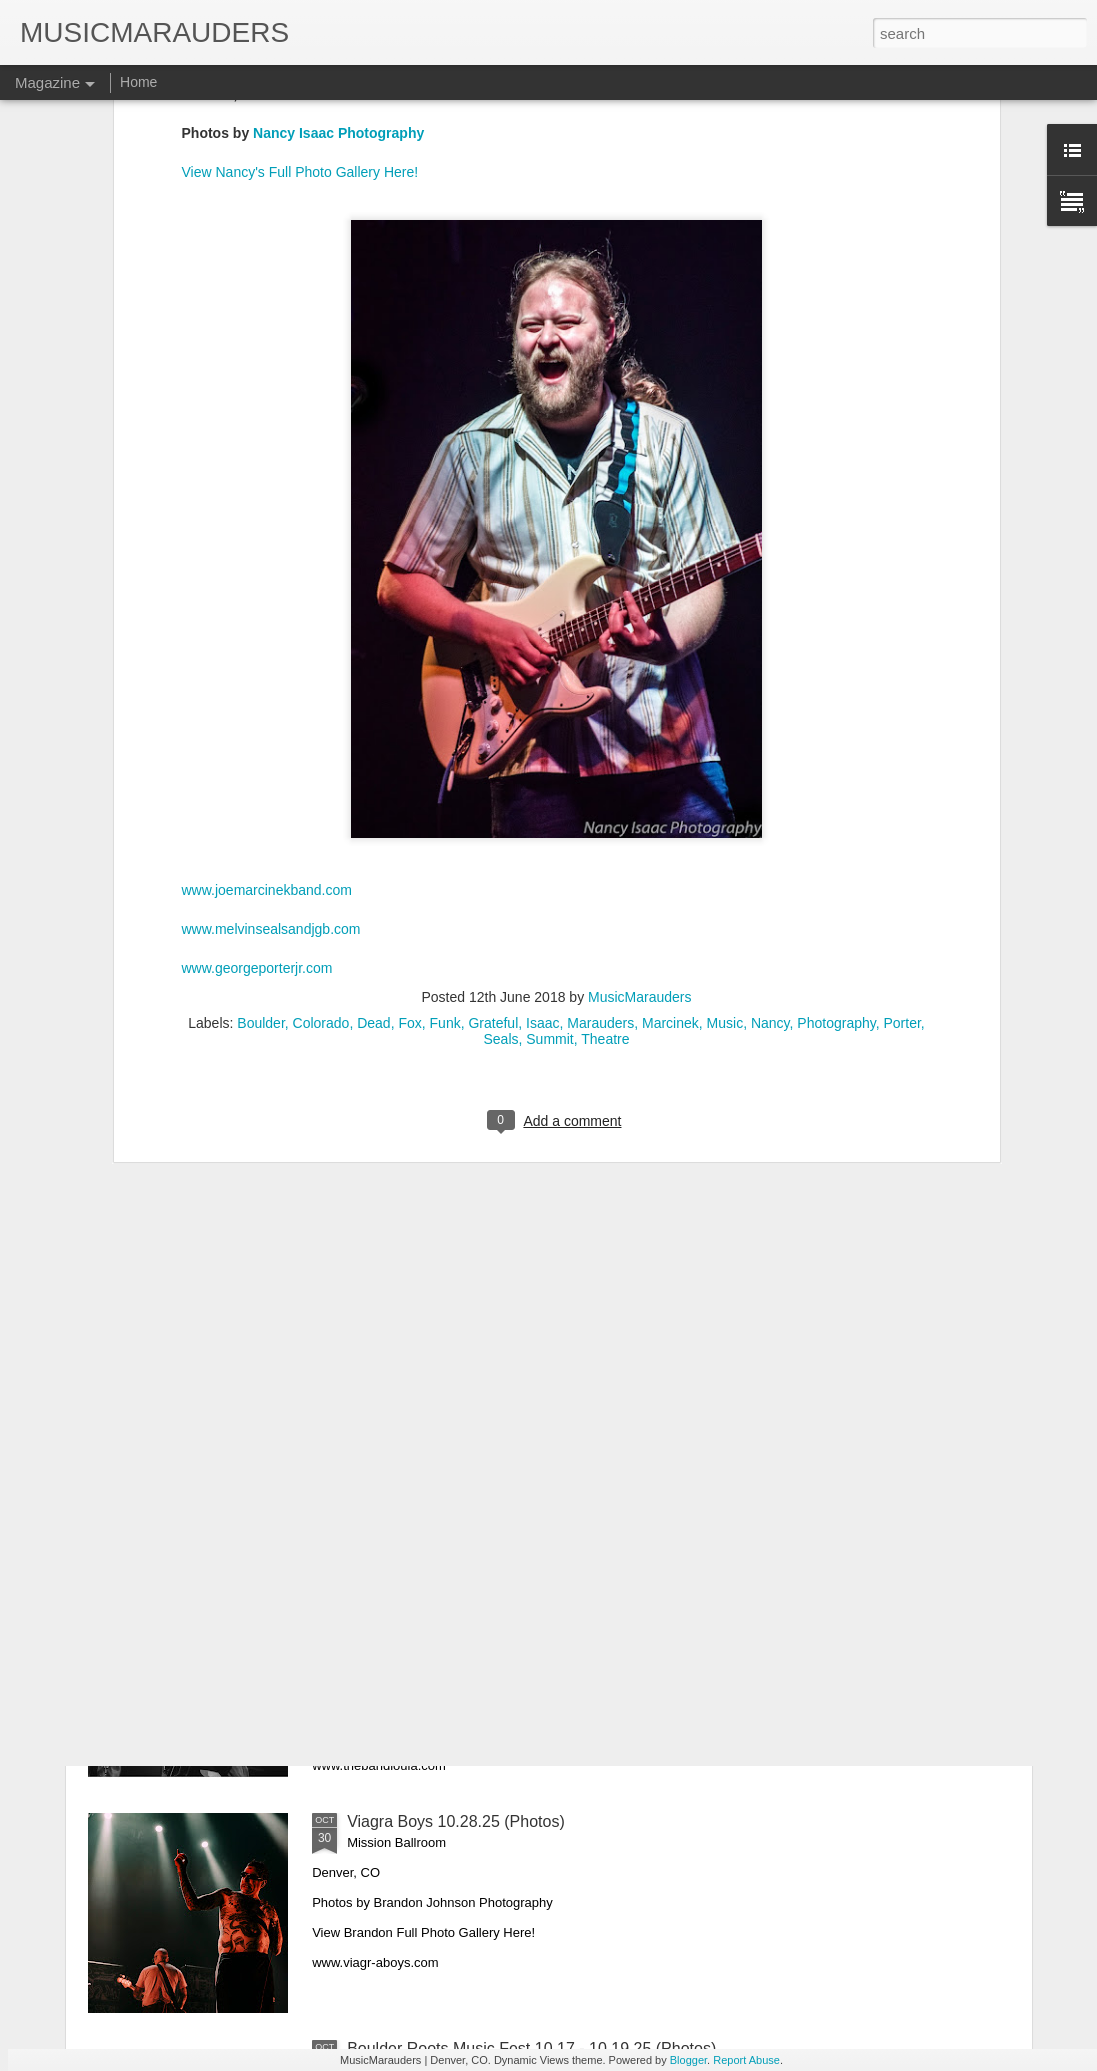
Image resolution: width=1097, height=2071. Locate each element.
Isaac (542, 849)
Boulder (260, 849)
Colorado (321, 849)
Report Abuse (746, 2060)
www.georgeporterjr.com (257, 795)
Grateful (493, 849)
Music (725, 849)
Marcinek (670, 849)
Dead (373, 849)
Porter (902, 849)
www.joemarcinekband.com (267, 716)
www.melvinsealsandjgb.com (271, 756)
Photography (836, 849)
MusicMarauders (639, 823)
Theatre (605, 865)
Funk (445, 849)
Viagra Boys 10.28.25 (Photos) (456, 1821)
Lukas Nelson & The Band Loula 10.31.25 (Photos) (527, 1594)
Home (138, 82)
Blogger (688, 2060)
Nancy (770, 849)
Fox (409, 849)
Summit (549, 865)
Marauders (600, 849)
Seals (500, 865)
